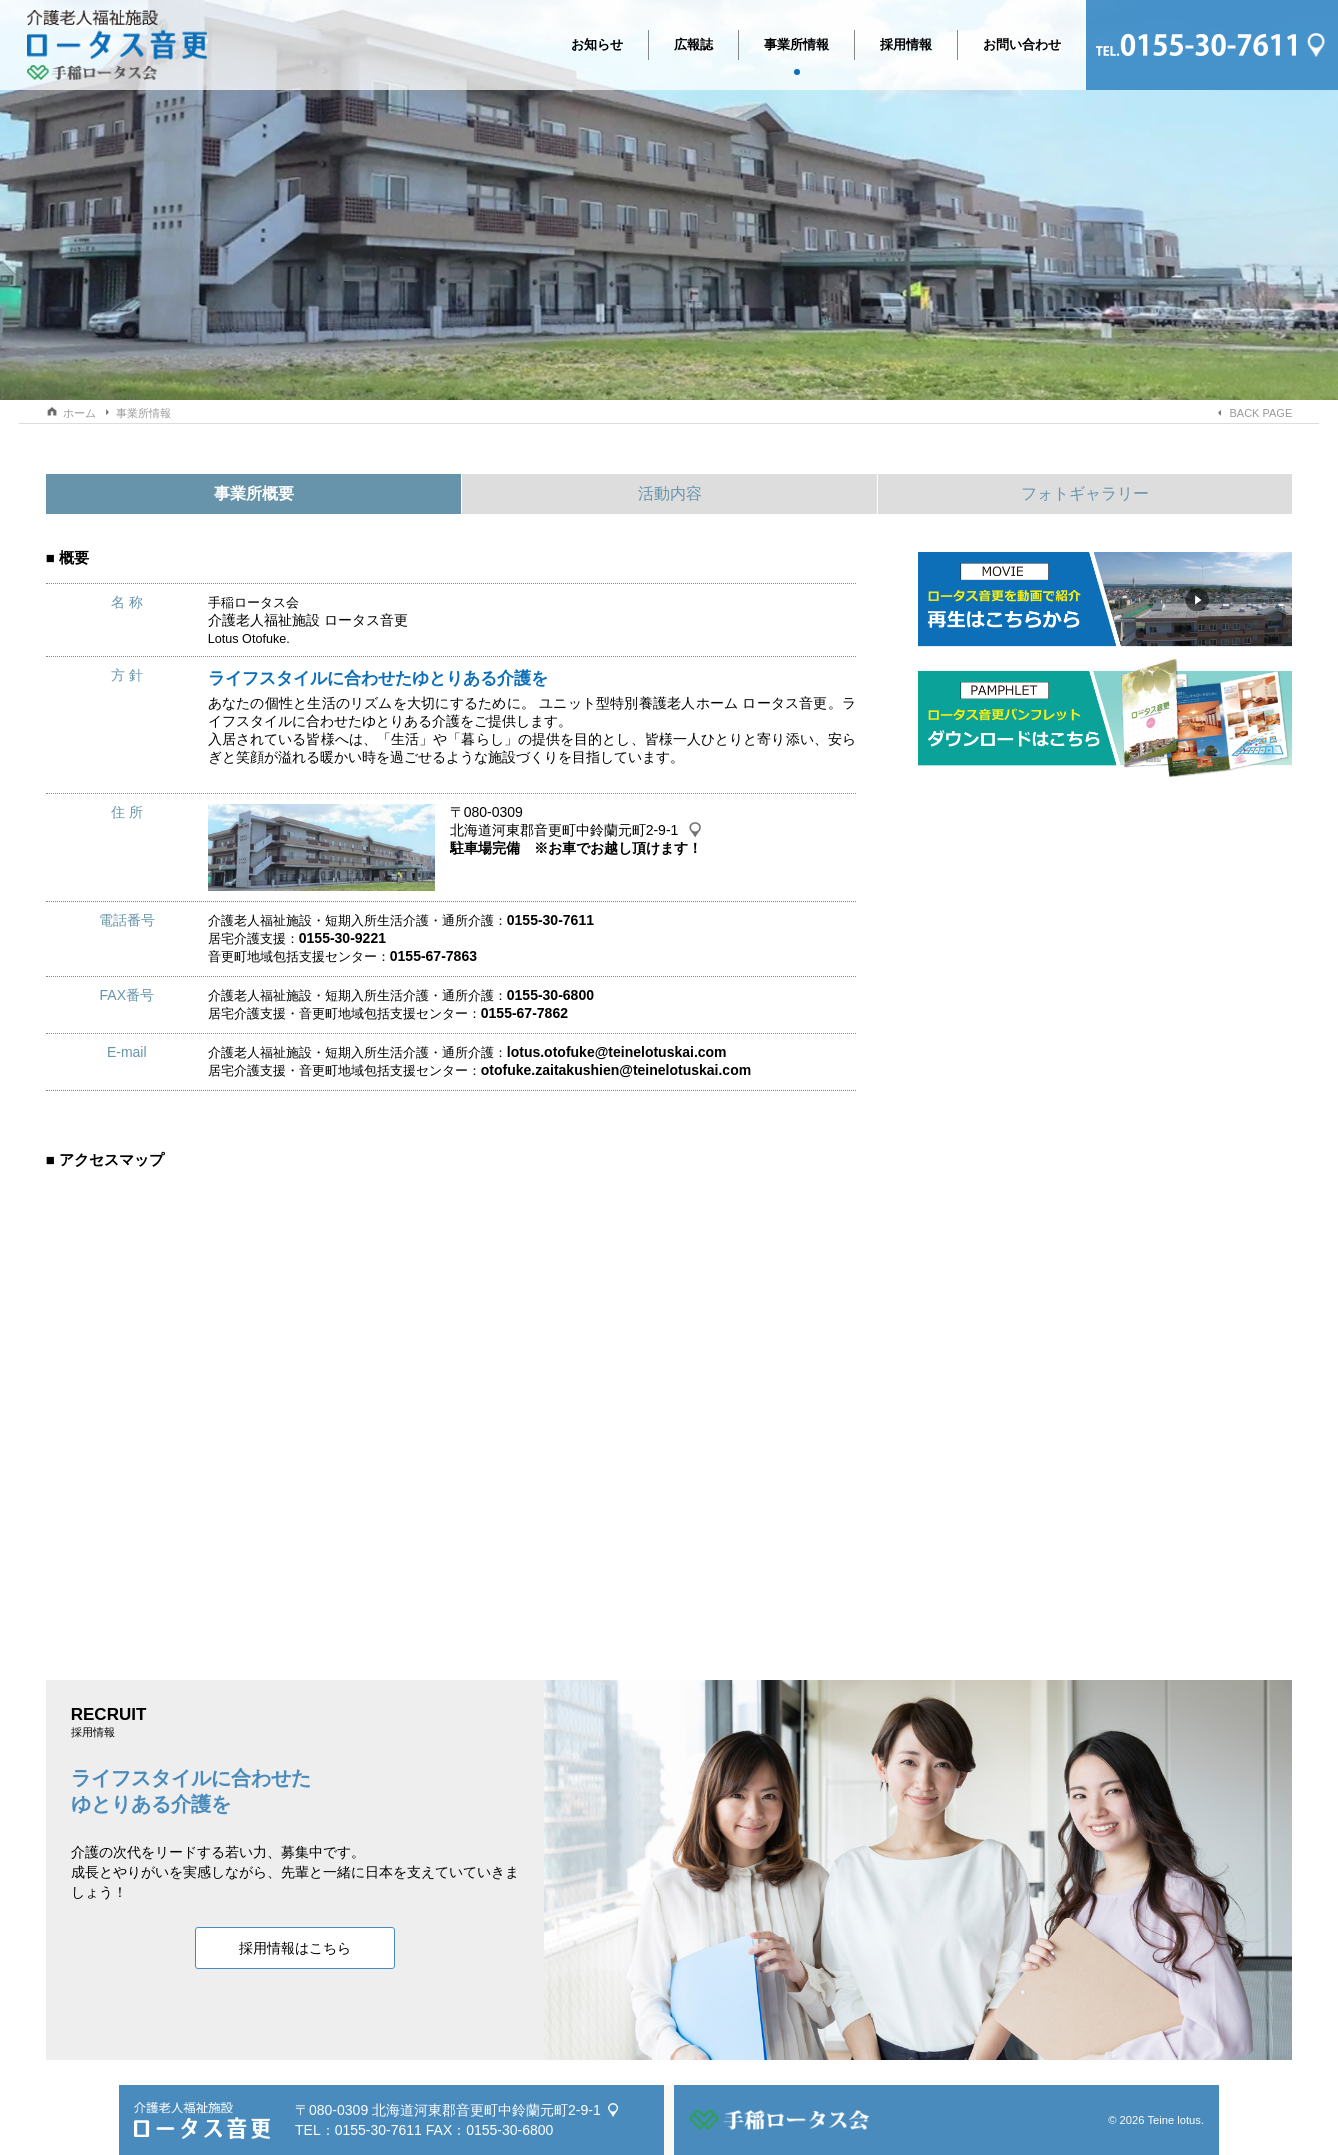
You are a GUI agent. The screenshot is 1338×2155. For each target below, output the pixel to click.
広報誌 (693, 44)
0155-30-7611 (378, 2130)
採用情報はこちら (295, 1948)
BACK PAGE (1260, 413)
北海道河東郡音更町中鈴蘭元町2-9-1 (564, 830)
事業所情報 (796, 48)
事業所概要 (254, 493)
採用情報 (906, 44)
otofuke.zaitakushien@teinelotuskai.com (616, 1070)
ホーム (79, 413)
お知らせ (597, 44)
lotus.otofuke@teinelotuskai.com (617, 1052)
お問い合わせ (1022, 44)
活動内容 (670, 493)
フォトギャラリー (1085, 493)
